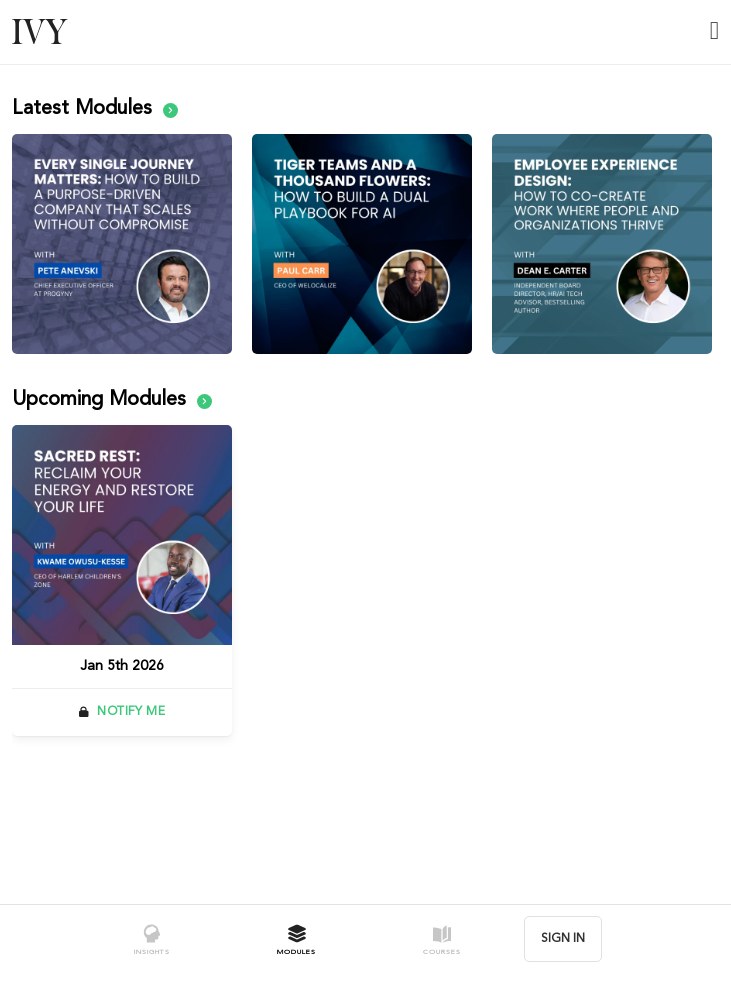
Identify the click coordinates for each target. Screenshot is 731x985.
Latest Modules (95, 109)
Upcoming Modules (112, 400)
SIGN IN (563, 939)
